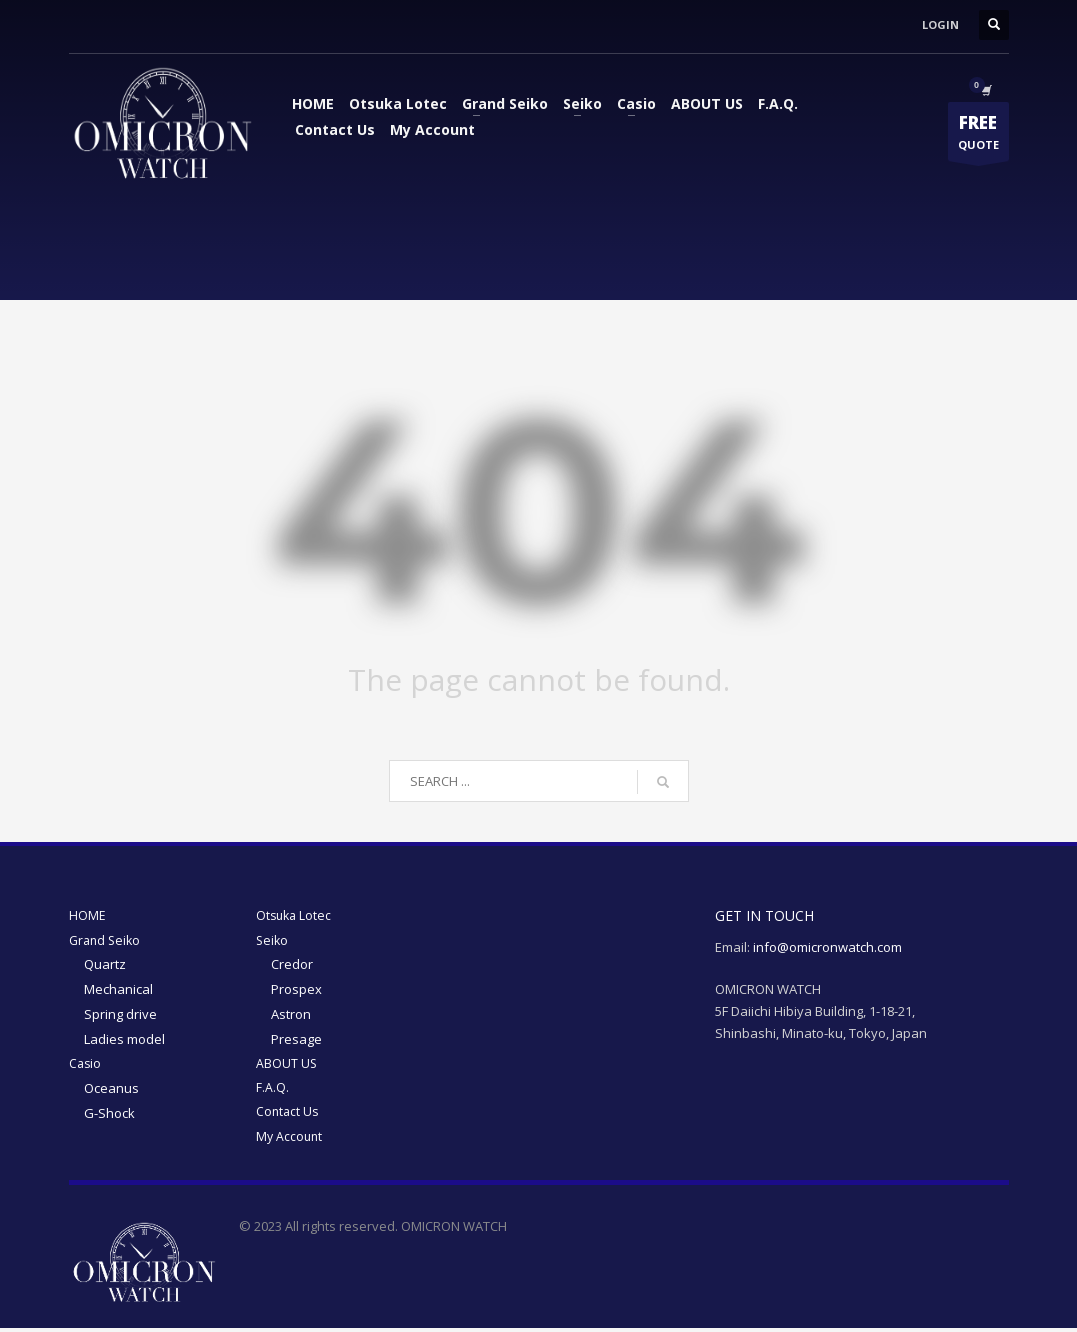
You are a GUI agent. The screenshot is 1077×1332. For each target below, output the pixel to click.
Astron (291, 1015)
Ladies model (124, 1040)
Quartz (105, 966)
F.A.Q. (778, 103)
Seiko (582, 103)
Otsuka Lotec (398, 103)
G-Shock (109, 1114)
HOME (313, 103)
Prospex (296, 990)
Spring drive (120, 1015)
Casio (636, 103)
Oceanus (111, 1090)
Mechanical (118, 990)
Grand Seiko (505, 103)
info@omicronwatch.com (827, 947)
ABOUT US (707, 103)
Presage (296, 1040)
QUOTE (978, 136)
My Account (432, 129)
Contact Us (335, 129)
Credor (292, 966)
